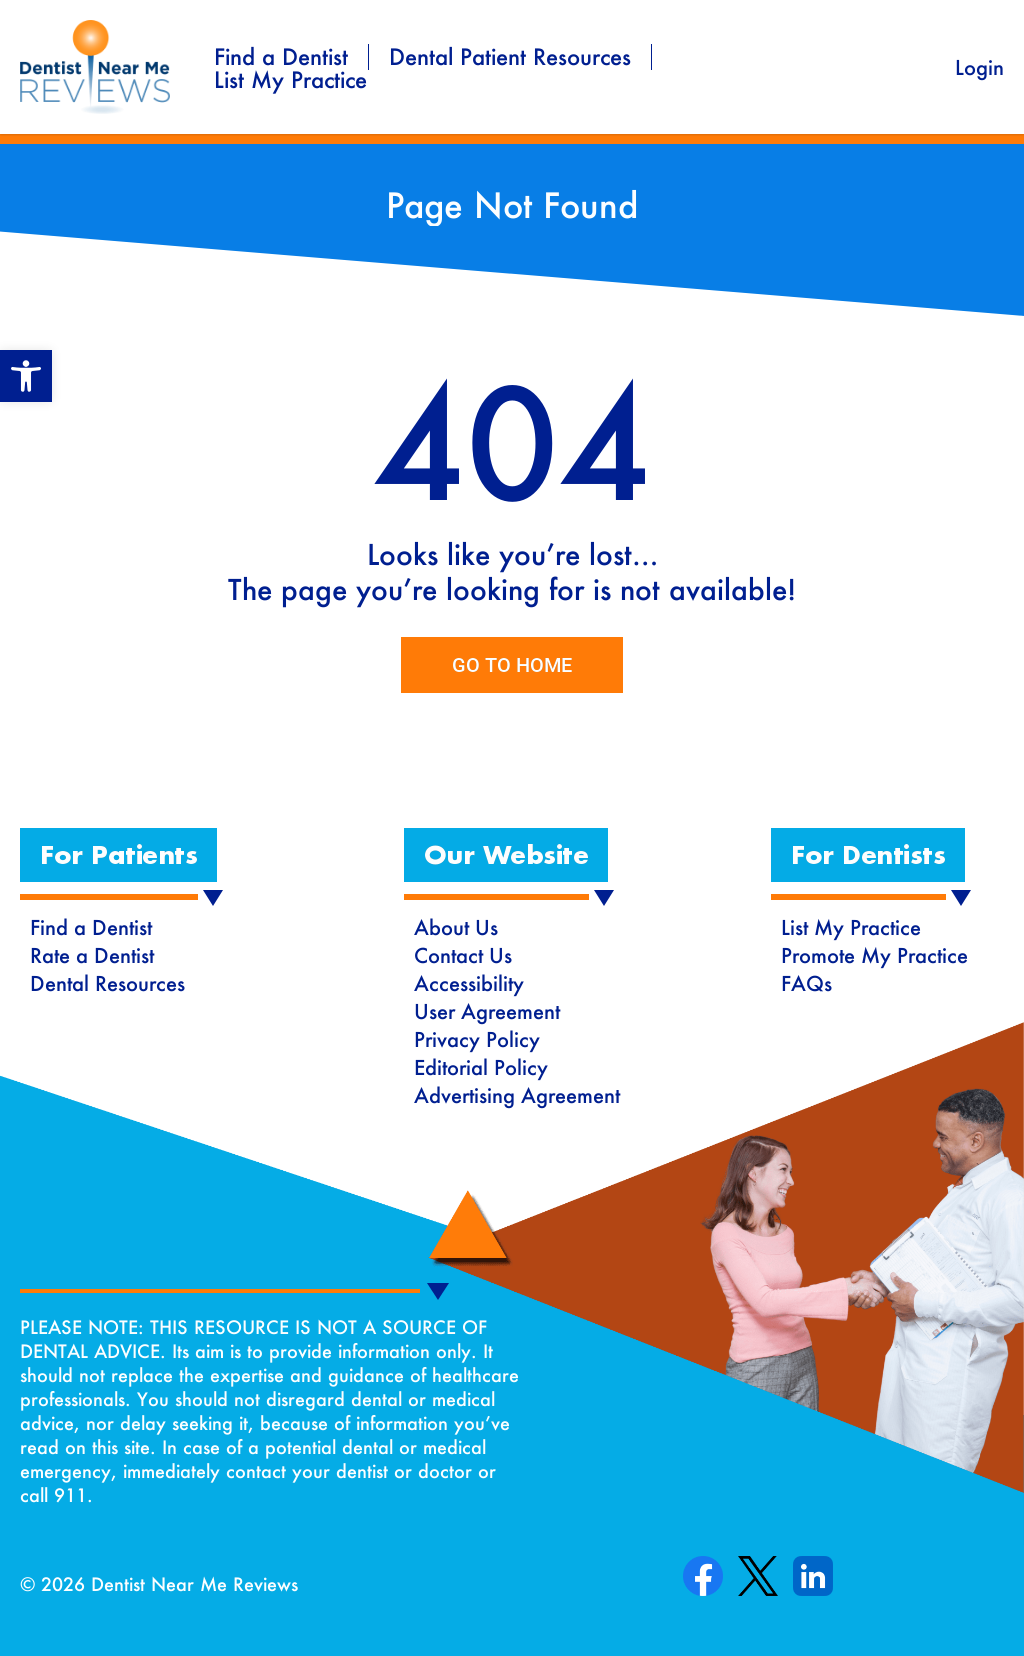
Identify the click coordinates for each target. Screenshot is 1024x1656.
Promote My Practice (874, 955)
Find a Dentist (281, 57)
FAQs (806, 983)
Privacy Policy (477, 1039)
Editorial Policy (481, 1067)
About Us (456, 927)
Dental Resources (107, 983)
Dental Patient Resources (510, 57)
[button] (118, 855)
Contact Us (463, 955)
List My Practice (290, 80)
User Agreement (487, 1011)
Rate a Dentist (92, 955)
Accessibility (469, 983)
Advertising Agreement (517, 1095)
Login (979, 67)
